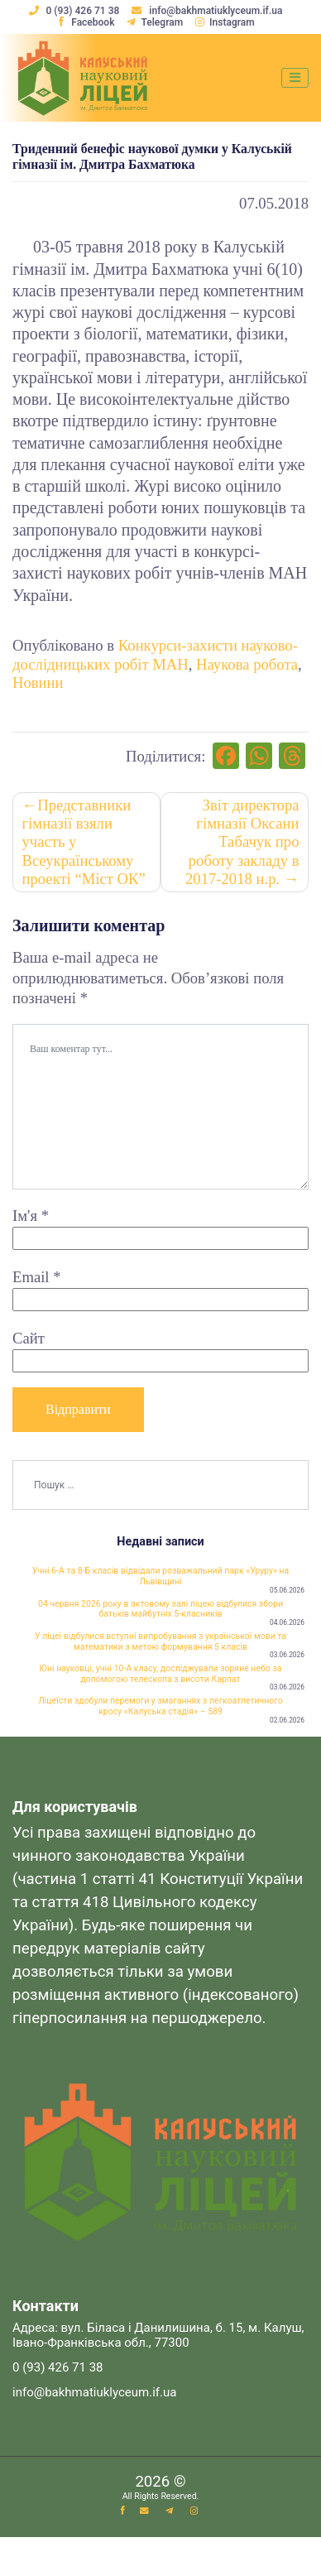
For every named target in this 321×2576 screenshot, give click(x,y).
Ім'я (30, 1215)
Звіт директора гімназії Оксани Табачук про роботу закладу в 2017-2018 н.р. (242, 842)
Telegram (155, 22)
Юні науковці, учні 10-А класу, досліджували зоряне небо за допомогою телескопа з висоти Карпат (161, 1673)
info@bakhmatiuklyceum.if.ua (207, 11)
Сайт (28, 1338)
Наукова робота (247, 664)
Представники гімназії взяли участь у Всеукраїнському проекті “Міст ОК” (84, 842)
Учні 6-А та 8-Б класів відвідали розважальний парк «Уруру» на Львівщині (160, 1576)
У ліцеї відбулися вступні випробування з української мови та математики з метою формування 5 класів (160, 1641)
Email (36, 1277)
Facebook (85, 22)
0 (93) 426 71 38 (75, 11)
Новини (38, 682)
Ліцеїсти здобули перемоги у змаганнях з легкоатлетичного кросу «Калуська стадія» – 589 (160, 1706)
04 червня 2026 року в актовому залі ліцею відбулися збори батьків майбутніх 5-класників (160, 1609)
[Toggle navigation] (295, 78)
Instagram (225, 22)
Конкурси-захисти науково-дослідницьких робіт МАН (155, 654)
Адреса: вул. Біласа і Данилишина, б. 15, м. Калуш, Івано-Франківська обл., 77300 (158, 2335)
